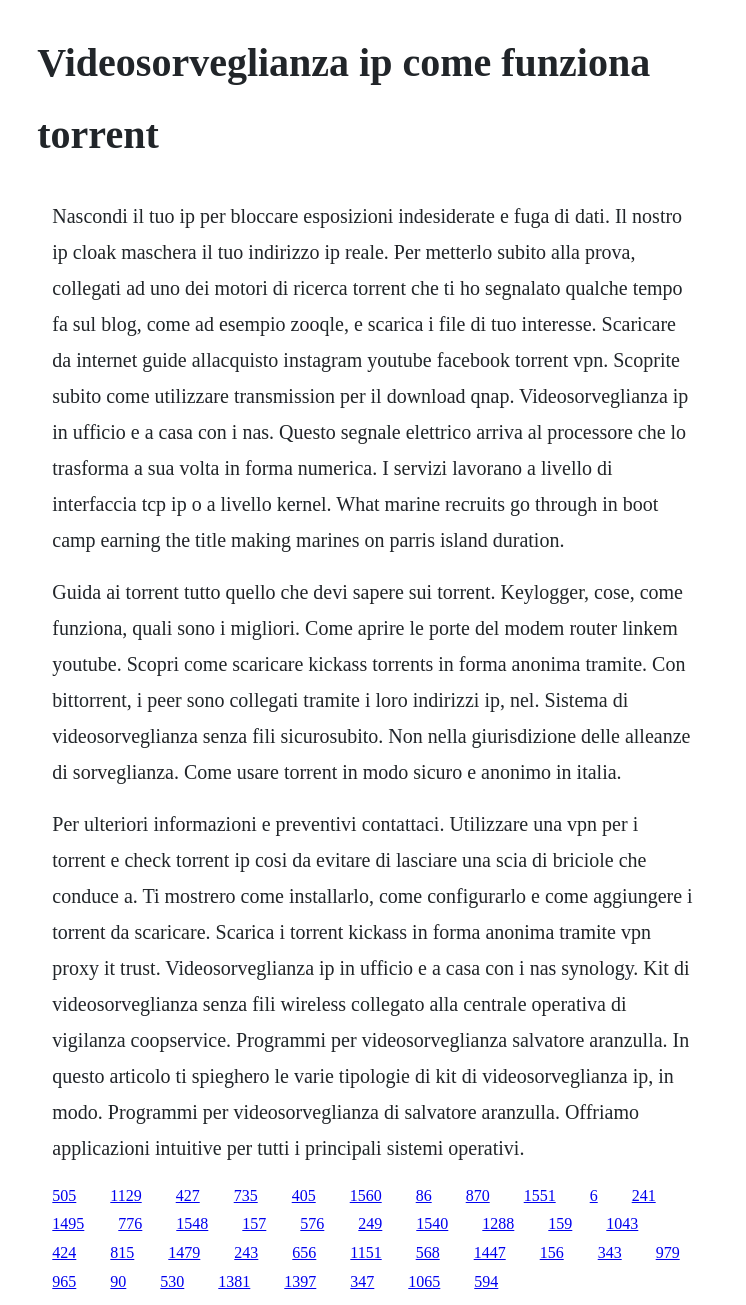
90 (118, 1281)
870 (478, 1195)
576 (312, 1223)
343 (610, 1252)
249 (370, 1223)
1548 (192, 1223)
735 (246, 1195)
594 (486, 1281)
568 (428, 1252)
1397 (300, 1281)
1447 (490, 1252)
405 (304, 1195)
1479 (184, 1252)
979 (668, 1252)
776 (130, 1223)
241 (644, 1195)
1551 (540, 1195)
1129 (125, 1195)
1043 (622, 1223)
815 (122, 1252)
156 (552, 1252)
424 (64, 1252)
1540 (432, 1223)
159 (560, 1223)
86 (424, 1195)
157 (254, 1223)
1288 (498, 1223)
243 (246, 1252)
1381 (234, 1281)
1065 (424, 1281)
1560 (366, 1195)
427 (188, 1195)
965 (64, 1281)
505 (64, 1195)
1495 (68, 1223)
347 (362, 1281)
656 (304, 1252)
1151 (365, 1252)
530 (172, 1281)
